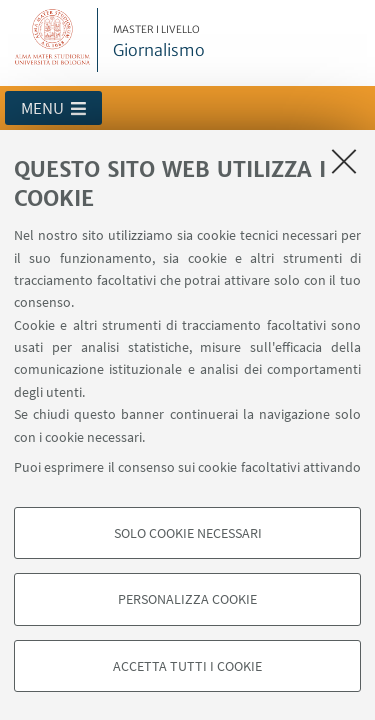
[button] (53, 108)
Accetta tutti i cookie (187, 666)
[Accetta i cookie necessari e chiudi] (344, 161)
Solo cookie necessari (188, 533)
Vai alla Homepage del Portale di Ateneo (53, 40)
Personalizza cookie (187, 599)
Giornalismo (159, 42)
